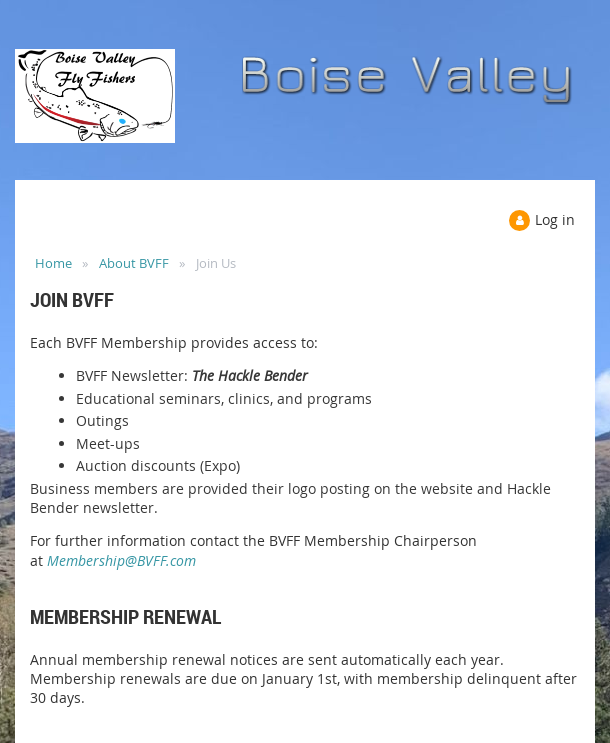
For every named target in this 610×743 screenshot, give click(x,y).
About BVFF (134, 263)
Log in (555, 219)
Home (53, 263)
